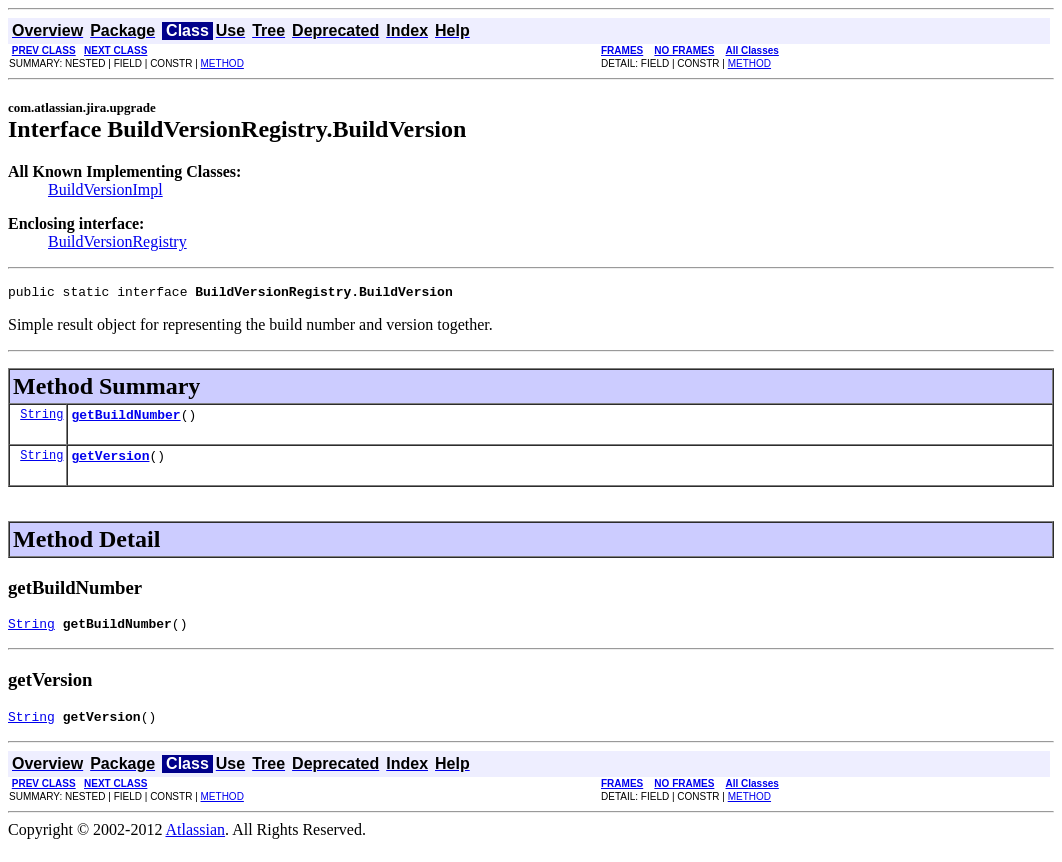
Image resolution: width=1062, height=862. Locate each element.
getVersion (110, 464)
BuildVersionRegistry (117, 241)
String (41, 419)
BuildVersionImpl (105, 189)
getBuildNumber (125, 420)
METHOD (222, 63)
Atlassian (196, 844)
